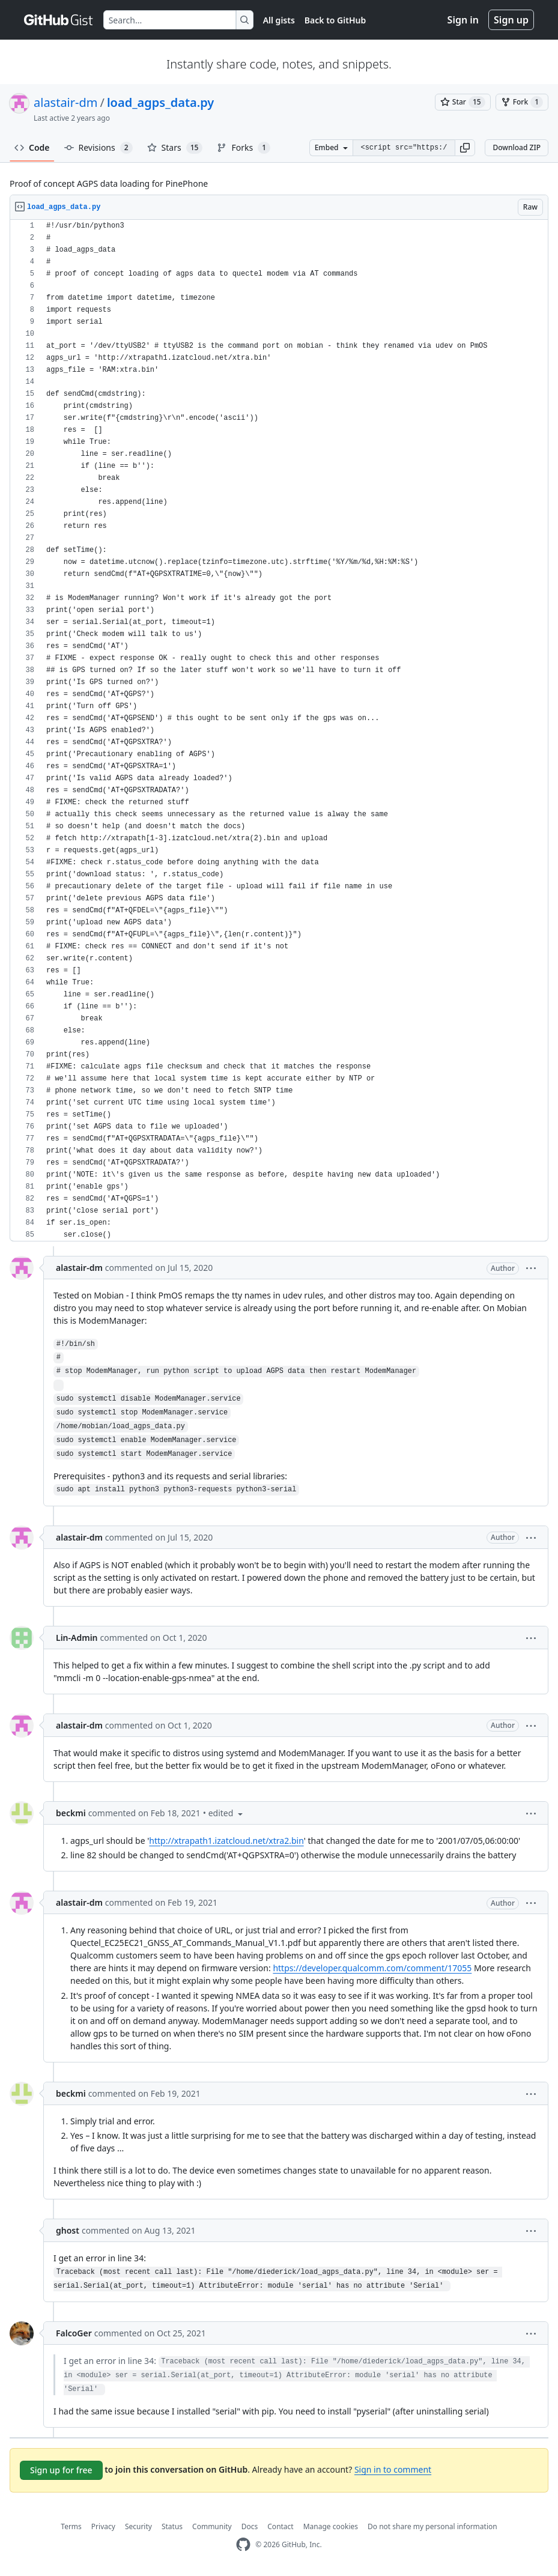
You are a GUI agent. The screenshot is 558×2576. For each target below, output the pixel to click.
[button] (465, 147)
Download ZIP (517, 147)
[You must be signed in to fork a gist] (522, 102)
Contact (280, 2526)
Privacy (103, 2526)
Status (172, 2526)
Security (138, 2526)
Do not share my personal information (432, 2526)
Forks (243, 148)
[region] (279, 730)
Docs (249, 2526)
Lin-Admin (77, 1637)
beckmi (71, 1813)
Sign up (511, 19)
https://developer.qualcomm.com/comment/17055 (372, 1968)
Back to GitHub (335, 20)
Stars (175, 148)
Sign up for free (61, 2470)
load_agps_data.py (160, 102)
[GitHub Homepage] (243, 2544)
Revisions (98, 148)
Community (212, 2526)
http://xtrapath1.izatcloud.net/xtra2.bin (226, 1840)
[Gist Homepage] (59, 20)
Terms (71, 2526)
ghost (67, 2230)
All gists (279, 20)
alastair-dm (65, 102)
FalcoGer (74, 2333)
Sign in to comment (392, 2469)
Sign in (463, 19)
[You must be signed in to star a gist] (463, 102)
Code (32, 147)
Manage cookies (330, 2526)
